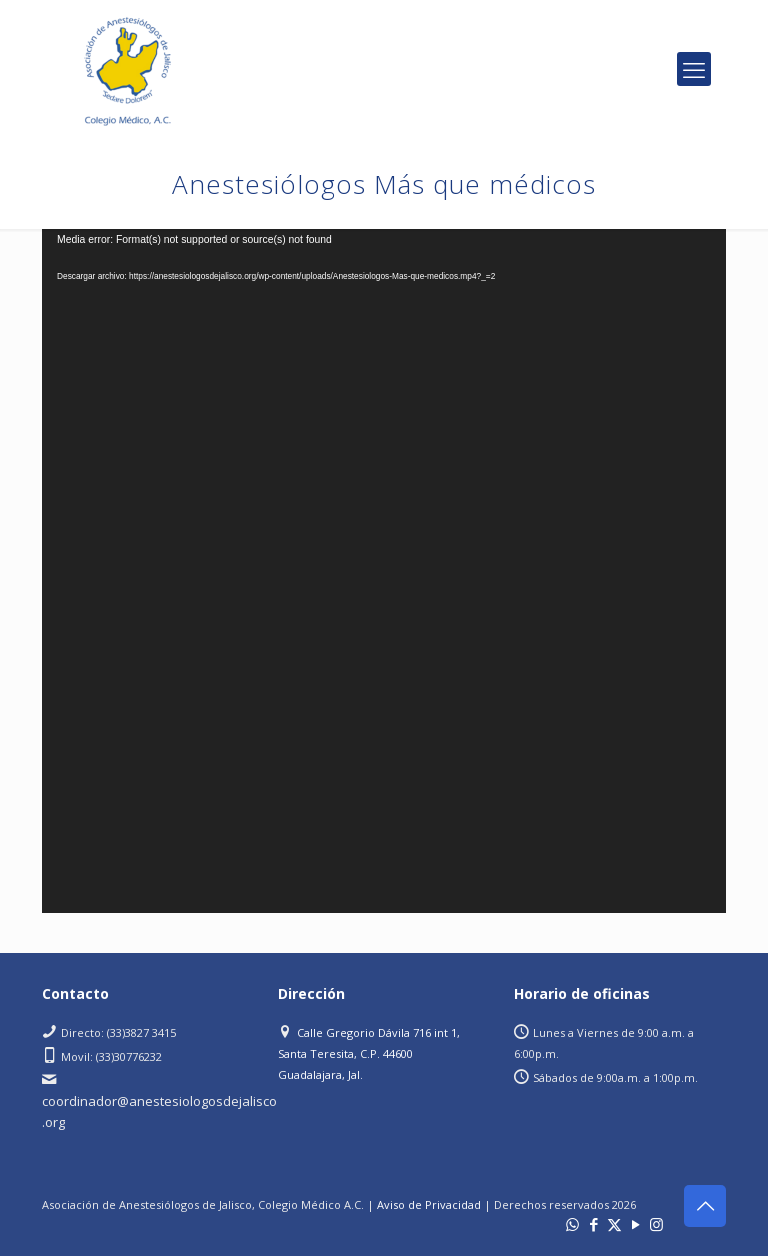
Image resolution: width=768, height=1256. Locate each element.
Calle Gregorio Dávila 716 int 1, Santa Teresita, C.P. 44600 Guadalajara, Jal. (369, 1053)
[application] (384, 571)
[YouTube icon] (635, 1224)
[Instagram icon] (656, 1224)
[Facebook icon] (593, 1224)
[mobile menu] (694, 69)
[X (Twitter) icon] (614, 1224)
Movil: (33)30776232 (111, 1056)
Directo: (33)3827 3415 (118, 1032)
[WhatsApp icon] (572, 1224)
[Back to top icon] (705, 1206)
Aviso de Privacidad (429, 1204)
